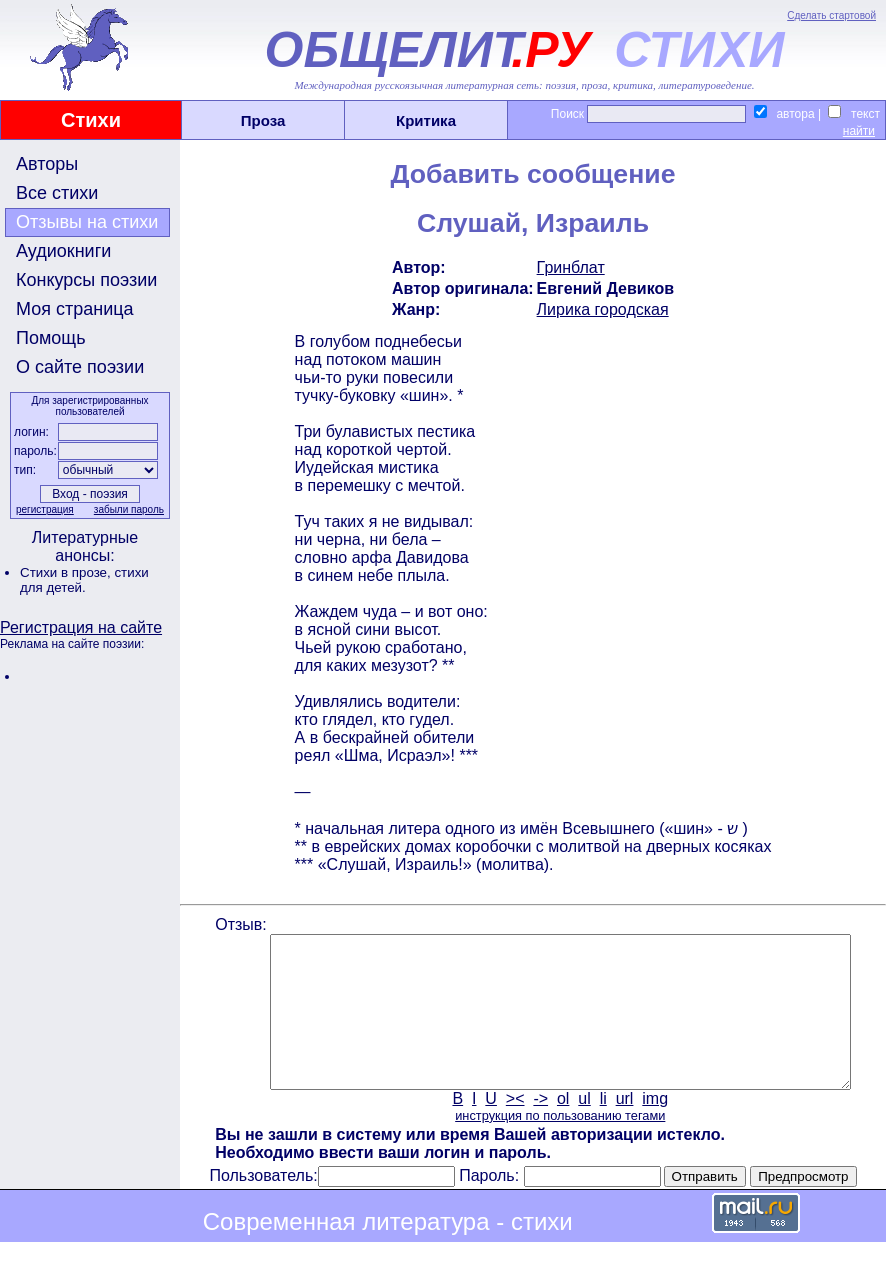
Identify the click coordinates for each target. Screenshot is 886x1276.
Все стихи (57, 193)
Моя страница (75, 309)
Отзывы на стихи (87, 222)
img (654, 1128)
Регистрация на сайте (81, 627)
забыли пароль (127, 509)
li (601, 1128)
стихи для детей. (84, 580)
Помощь (51, 338)
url (623, 1128)
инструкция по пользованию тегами (558, 1145)
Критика (426, 120)
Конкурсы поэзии (86, 280)
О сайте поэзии (80, 367)
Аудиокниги (63, 251)
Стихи (91, 120)
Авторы (47, 164)
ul (583, 1128)
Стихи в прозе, (67, 572)
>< (513, 1128)
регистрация (43, 509)
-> (539, 1128)
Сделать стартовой (831, 15)
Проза (263, 120)
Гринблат (569, 267)
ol (561, 1128)
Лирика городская (601, 309)
